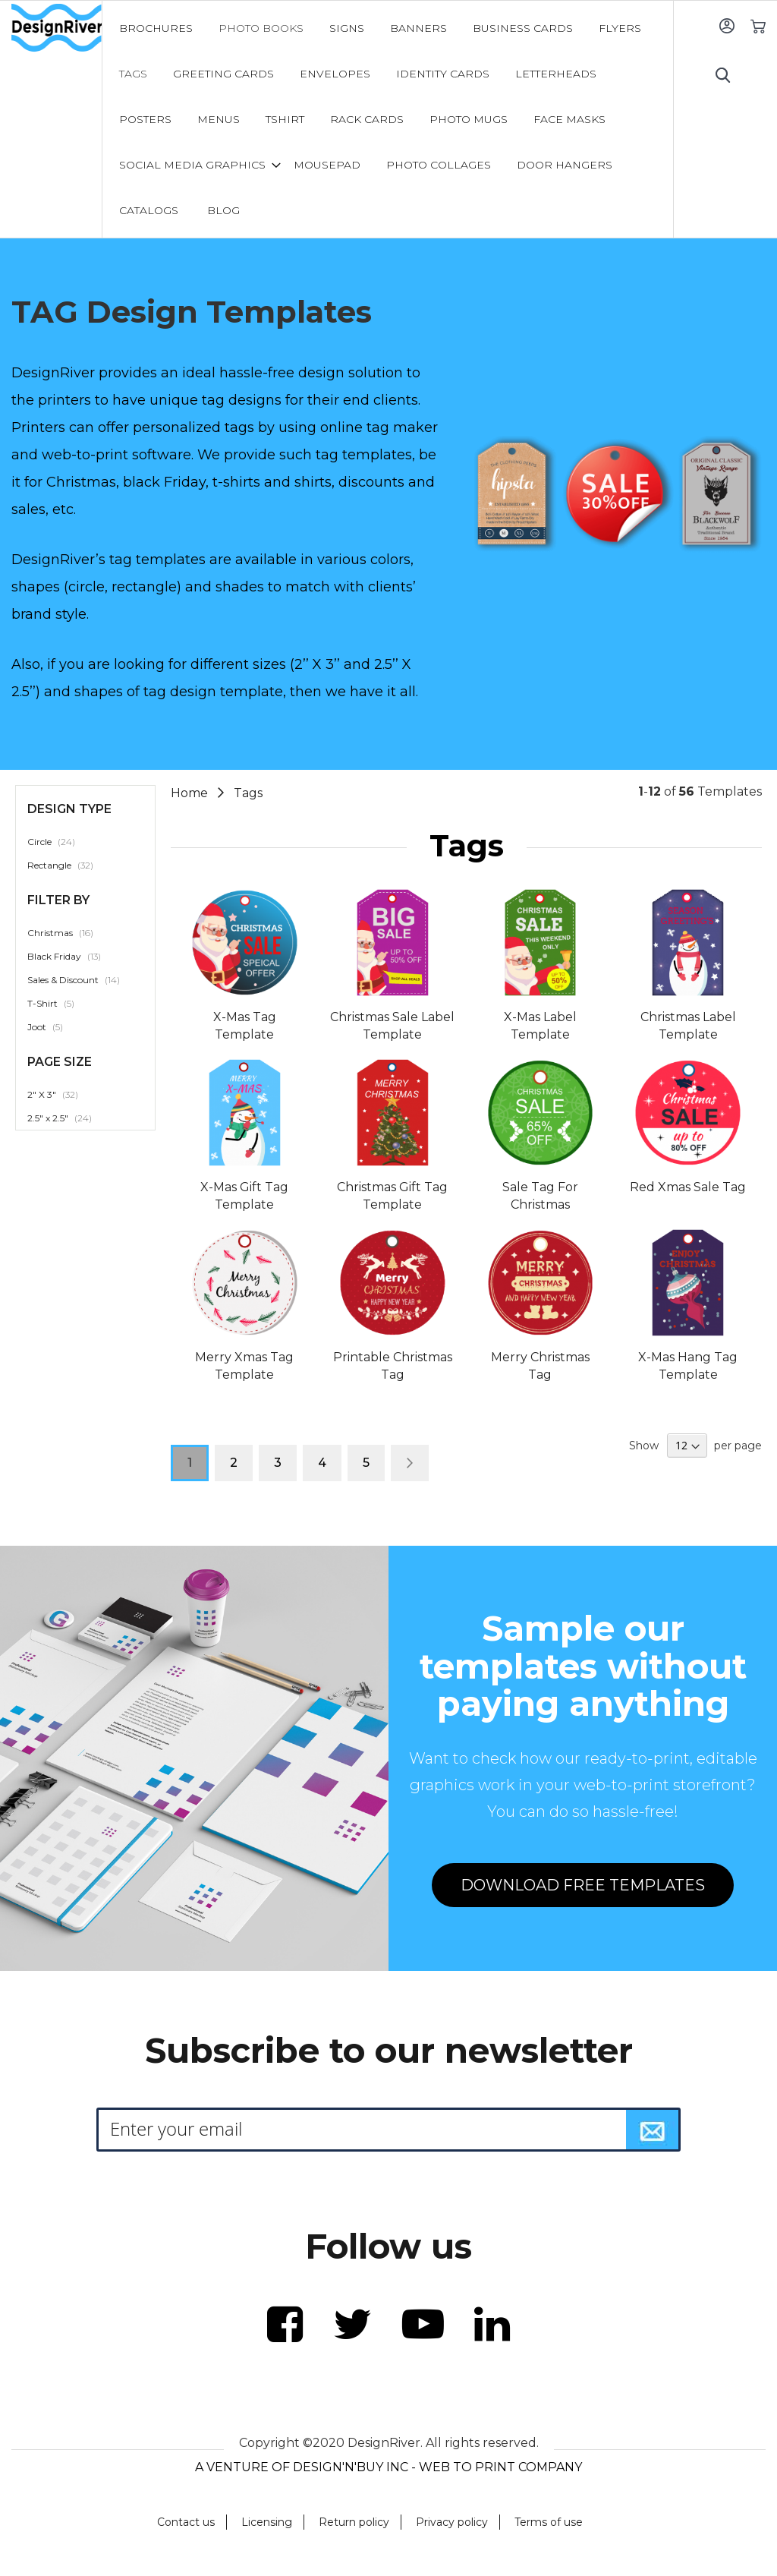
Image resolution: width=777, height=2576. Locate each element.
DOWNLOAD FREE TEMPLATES (583, 1885)
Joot (53, 1026)
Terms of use (548, 2522)
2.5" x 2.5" (68, 1117)
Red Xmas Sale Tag (688, 1187)
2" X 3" (61, 1094)
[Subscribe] (652, 2129)
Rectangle (68, 865)
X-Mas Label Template (540, 1026)
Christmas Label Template (688, 1026)
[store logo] (56, 28)
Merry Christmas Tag (540, 1366)
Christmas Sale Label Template (392, 1026)
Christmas (68, 932)
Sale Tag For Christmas (540, 1196)
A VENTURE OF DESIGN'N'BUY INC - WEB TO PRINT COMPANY (388, 2467)
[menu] (387, 119)
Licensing (266, 2522)
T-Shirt (59, 1003)
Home (191, 793)
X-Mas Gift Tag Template (244, 1196)
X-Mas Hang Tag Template (688, 1366)
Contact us (186, 2522)
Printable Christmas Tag (392, 1366)
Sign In (727, 25)
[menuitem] (156, 28)
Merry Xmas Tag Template (244, 1366)
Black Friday (72, 956)
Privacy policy (452, 2522)
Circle (59, 841)
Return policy (354, 2522)
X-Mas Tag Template (244, 1026)
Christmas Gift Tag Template (392, 1196)
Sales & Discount (82, 979)
